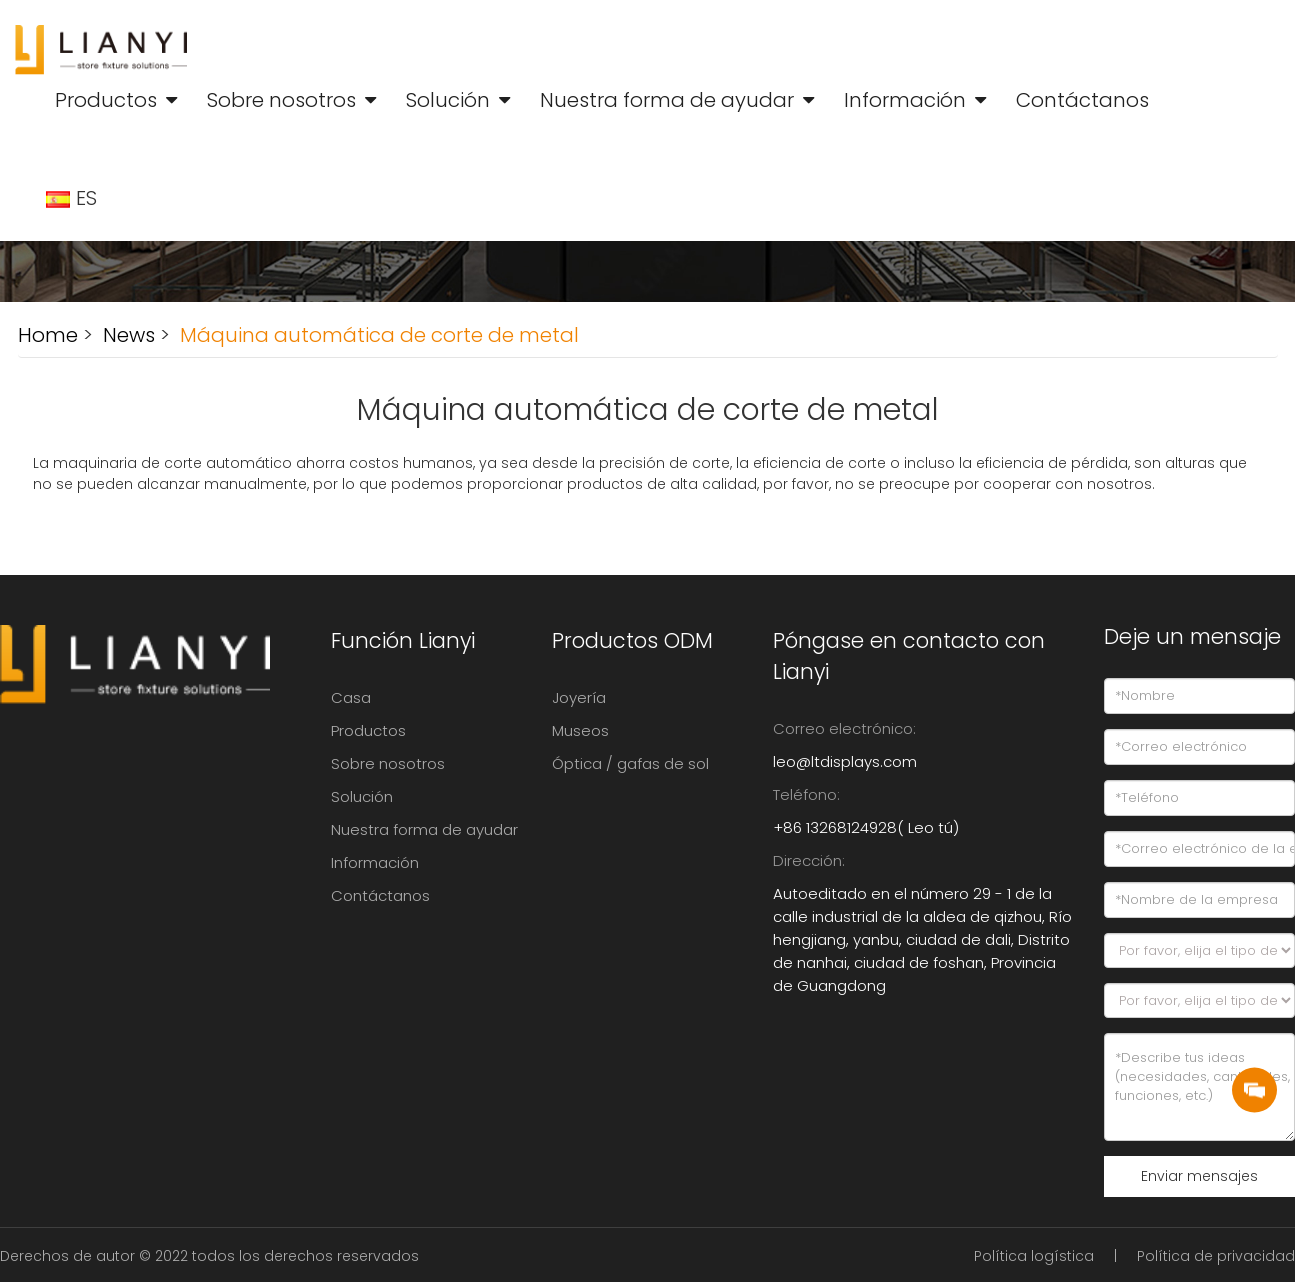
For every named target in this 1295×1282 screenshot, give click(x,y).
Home (48, 335)
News (126, 335)
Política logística (1034, 1256)
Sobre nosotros (281, 100)
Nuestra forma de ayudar (667, 100)
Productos (106, 100)
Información (905, 100)
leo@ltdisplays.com (845, 761)
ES (73, 198)
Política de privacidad (1216, 1256)
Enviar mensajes (1199, 1176)
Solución (448, 100)
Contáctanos (1082, 100)
